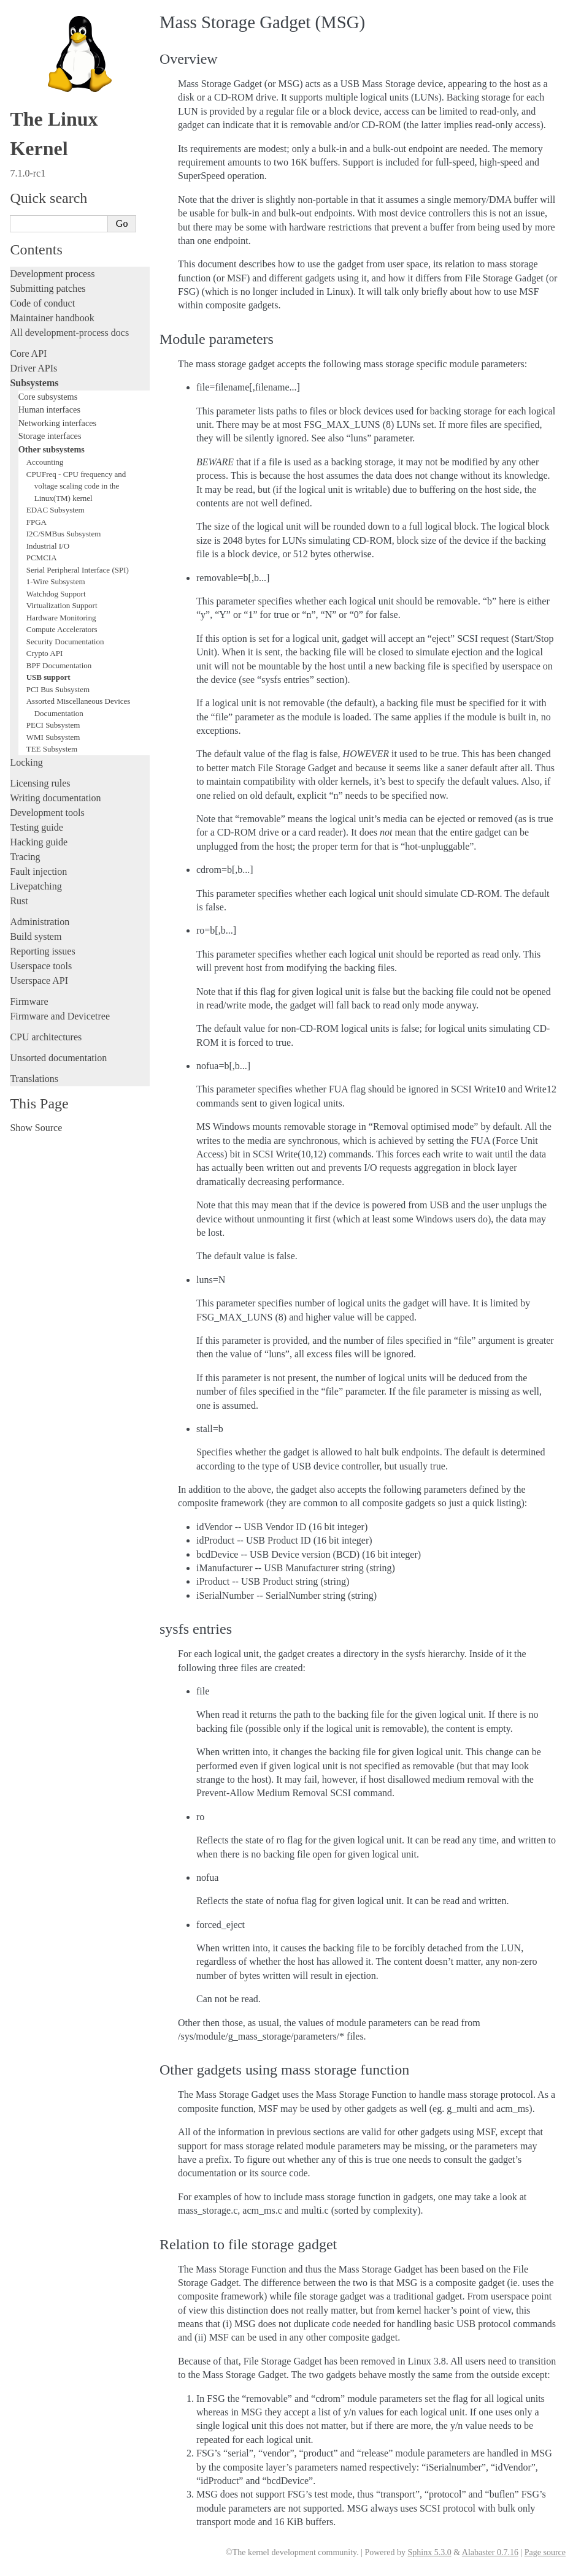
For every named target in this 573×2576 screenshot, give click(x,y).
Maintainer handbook (52, 318)
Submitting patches (47, 288)
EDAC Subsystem (55, 509)
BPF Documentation (59, 665)
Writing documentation (55, 798)
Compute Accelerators (62, 629)
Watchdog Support (56, 593)
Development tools (47, 812)
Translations (34, 1078)
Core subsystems (48, 397)
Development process (52, 274)
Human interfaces (49, 409)
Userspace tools (41, 966)
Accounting (45, 462)
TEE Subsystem (51, 748)
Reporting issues (42, 951)
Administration (39, 921)
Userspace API (39, 980)
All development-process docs (69, 332)
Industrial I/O (47, 546)
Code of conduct (42, 303)
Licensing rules (40, 783)
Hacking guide (38, 842)
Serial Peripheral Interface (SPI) (77, 569)
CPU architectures (46, 1037)
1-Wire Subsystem (55, 581)
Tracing (25, 857)
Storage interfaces (50, 436)
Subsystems (34, 383)
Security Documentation (65, 641)
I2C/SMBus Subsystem (63, 533)
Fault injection (38, 871)
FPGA (36, 522)
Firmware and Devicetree (60, 1016)
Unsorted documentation (58, 1058)
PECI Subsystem (53, 725)
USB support (48, 677)
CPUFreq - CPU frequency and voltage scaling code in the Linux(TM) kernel (76, 486)
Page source (545, 2552)
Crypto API (44, 653)
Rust (19, 901)
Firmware (29, 1001)
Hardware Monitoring (61, 617)
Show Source (36, 1127)
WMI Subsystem (53, 737)
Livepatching (35, 886)
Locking (26, 762)
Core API (28, 353)
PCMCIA (41, 557)
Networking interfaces (57, 423)
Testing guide (36, 827)
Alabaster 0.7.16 (490, 2552)
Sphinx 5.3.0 (429, 2552)
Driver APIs (33, 368)
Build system (35, 936)
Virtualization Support (62, 605)
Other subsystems (51, 449)
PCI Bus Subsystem (58, 689)
